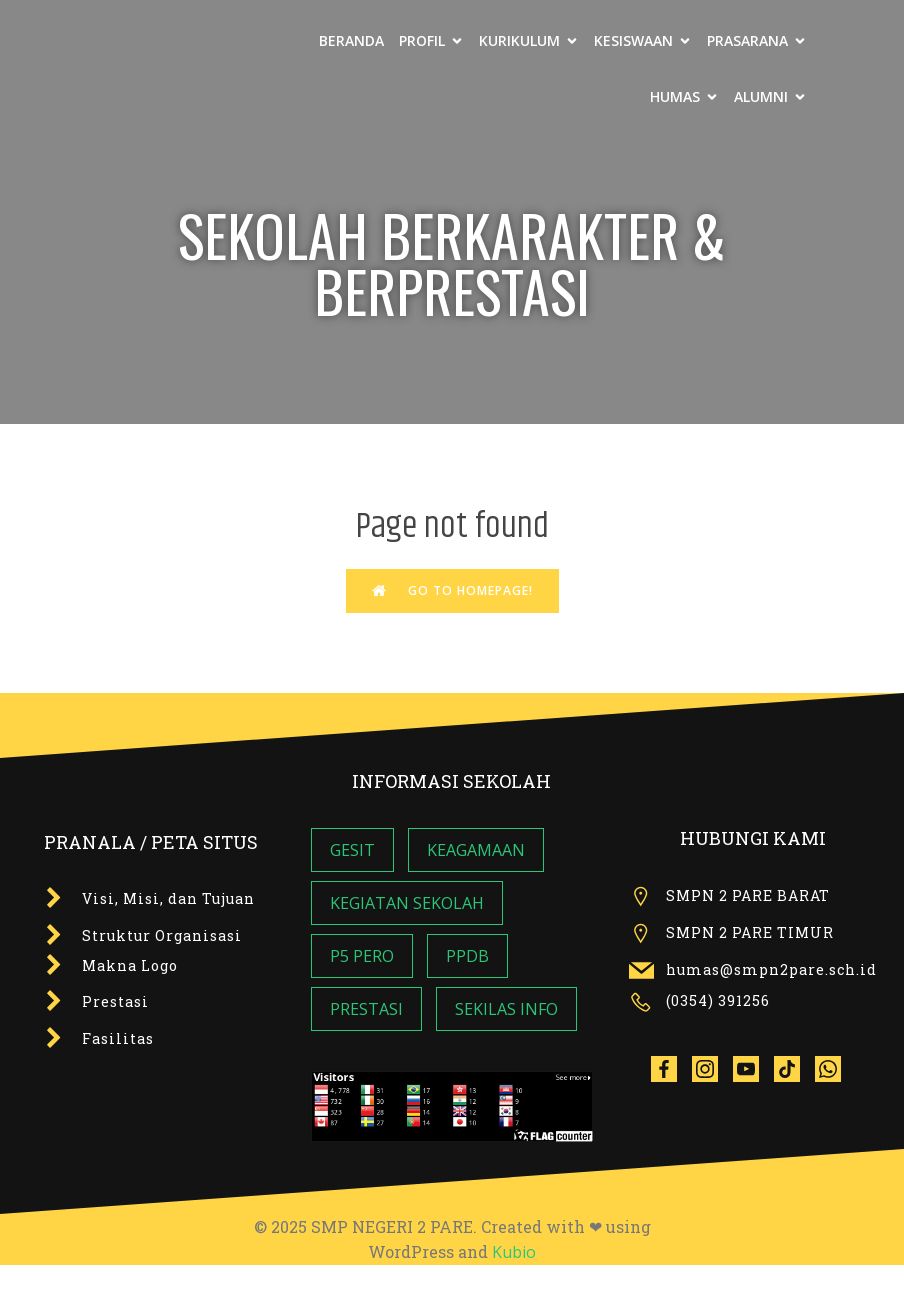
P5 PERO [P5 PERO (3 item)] (362, 956)
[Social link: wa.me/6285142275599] (835, 1068)
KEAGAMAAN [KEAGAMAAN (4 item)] (476, 850)
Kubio (514, 1252)
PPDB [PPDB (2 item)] (467, 956)
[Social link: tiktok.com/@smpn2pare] (794, 1068)
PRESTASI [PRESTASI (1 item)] (366, 1009)
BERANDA (351, 40)
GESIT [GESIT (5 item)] (352, 850)
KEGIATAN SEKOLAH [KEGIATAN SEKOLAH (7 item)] (407, 903)
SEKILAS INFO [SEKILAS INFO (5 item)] (506, 1009)
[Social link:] (671, 1068)
